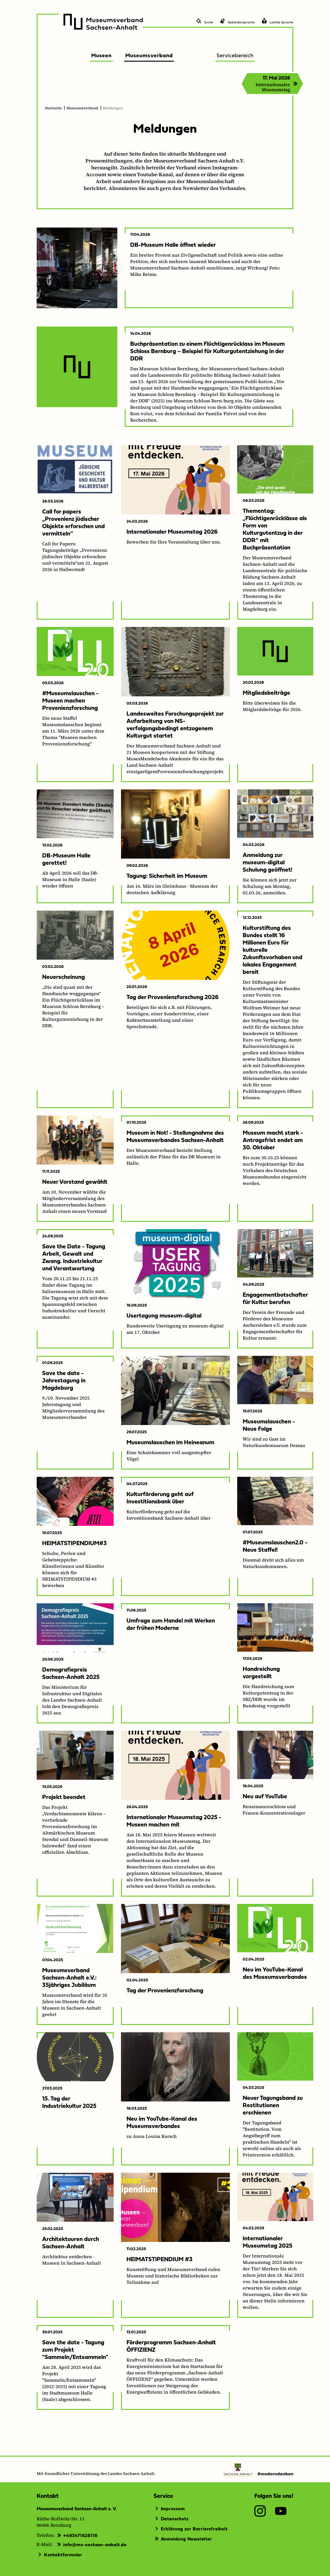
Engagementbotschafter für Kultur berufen (275, 1298)
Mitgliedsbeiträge (266, 692)
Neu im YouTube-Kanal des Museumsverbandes (275, 1973)
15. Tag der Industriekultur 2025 (69, 2102)
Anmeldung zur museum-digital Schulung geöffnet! (267, 862)
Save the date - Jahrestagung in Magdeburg (63, 1380)
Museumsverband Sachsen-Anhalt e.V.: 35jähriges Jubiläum (69, 1977)
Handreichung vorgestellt (261, 1672)
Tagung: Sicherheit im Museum (166, 875)
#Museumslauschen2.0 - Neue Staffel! (275, 1545)
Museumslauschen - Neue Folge (269, 1424)
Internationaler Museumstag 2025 (267, 2241)
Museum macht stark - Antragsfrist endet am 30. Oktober (273, 1140)
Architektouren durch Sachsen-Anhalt (70, 2242)
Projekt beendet (63, 1796)
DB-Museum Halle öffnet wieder (173, 244)
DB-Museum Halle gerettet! (66, 858)
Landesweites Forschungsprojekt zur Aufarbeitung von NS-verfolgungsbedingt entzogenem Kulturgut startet (174, 724)
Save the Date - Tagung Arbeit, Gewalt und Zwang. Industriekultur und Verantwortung (73, 1257)
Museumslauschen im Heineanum (170, 1441)
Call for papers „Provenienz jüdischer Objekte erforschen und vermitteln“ (73, 522)
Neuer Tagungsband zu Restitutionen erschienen (273, 2105)
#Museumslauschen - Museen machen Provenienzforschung (70, 700)
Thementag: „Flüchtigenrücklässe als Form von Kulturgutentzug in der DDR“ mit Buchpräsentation (275, 529)
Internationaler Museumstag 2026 (172, 531)
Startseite (53, 107)
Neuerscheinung (63, 976)
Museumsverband (82, 107)
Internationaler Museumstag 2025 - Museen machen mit (173, 1820)
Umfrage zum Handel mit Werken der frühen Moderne (170, 1624)
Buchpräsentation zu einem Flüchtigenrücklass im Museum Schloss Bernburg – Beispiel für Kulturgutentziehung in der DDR (207, 351)
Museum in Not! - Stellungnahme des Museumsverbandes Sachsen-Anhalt (175, 1136)
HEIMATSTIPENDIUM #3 (159, 2258)
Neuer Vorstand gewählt (74, 1181)
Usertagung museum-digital (163, 1315)
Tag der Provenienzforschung (164, 1990)
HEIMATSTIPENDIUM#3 (74, 1542)
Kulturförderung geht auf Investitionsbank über (159, 1497)
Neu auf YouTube (265, 1795)
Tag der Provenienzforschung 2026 (172, 996)
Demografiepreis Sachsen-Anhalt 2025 (71, 1673)
